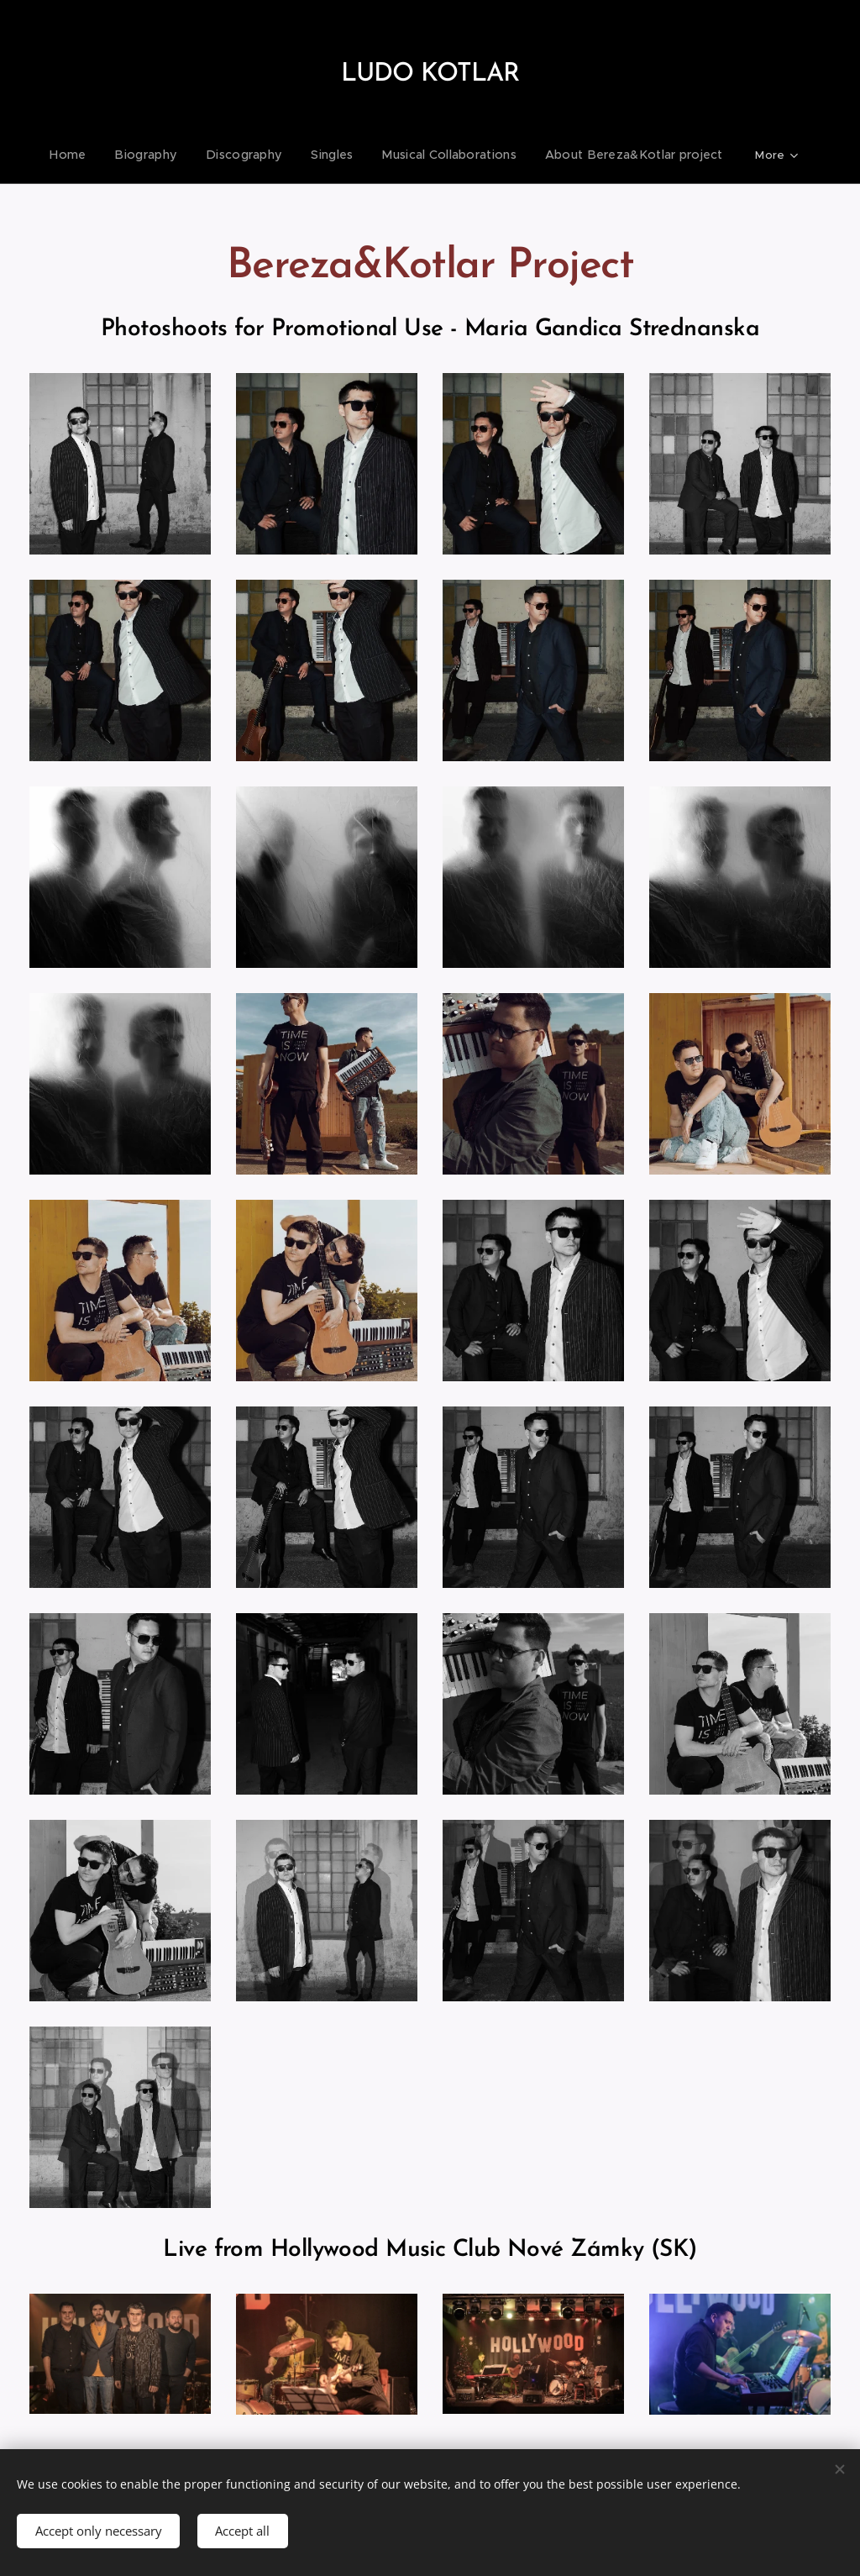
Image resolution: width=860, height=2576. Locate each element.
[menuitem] (90, 155)
